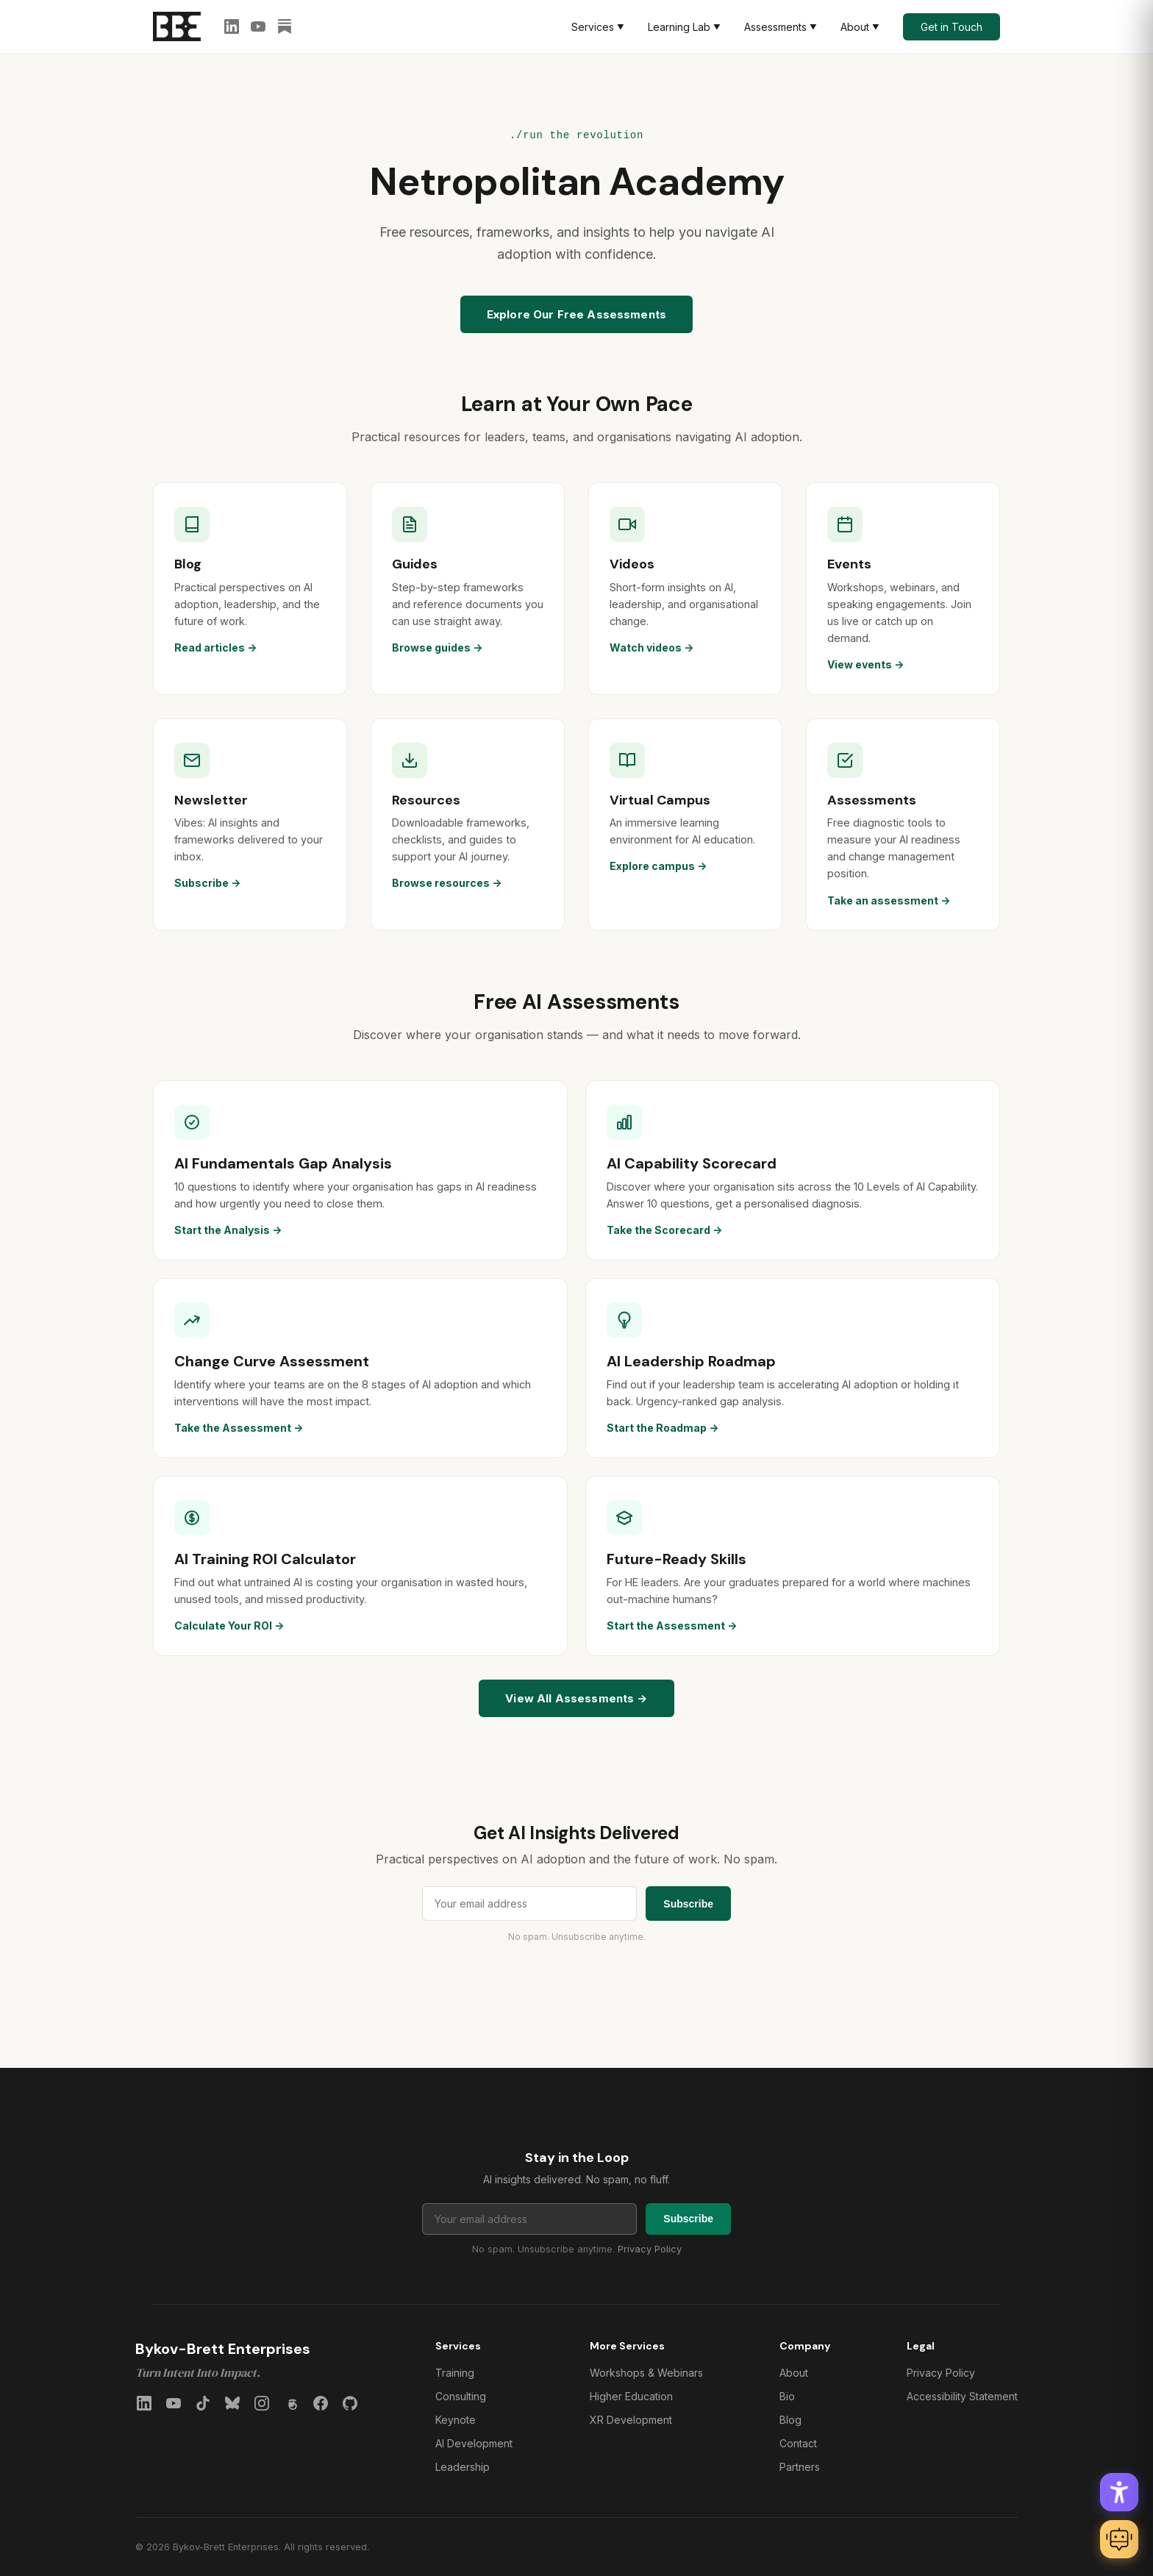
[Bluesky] (232, 2403)
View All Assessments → (576, 1698)
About (859, 27)
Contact (798, 2443)
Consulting (460, 2396)
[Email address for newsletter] (529, 1903)
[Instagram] (262, 2403)
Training (454, 2372)
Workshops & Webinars (646, 2372)
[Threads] (291, 2403)
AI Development (474, 2443)
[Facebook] (320, 2403)
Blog (790, 2419)
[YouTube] (258, 26)
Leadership (462, 2467)
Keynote (455, 2419)
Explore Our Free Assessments (576, 314)
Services (597, 27)
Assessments (780, 27)
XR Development (631, 2419)
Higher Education (631, 2396)
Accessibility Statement (962, 2396)
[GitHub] (350, 2403)
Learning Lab (684, 27)
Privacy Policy (650, 2249)
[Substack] (284, 26)
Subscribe (688, 1904)
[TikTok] (203, 2403)
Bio (787, 2396)
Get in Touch (951, 27)
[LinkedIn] (231, 26)
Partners (799, 2467)
